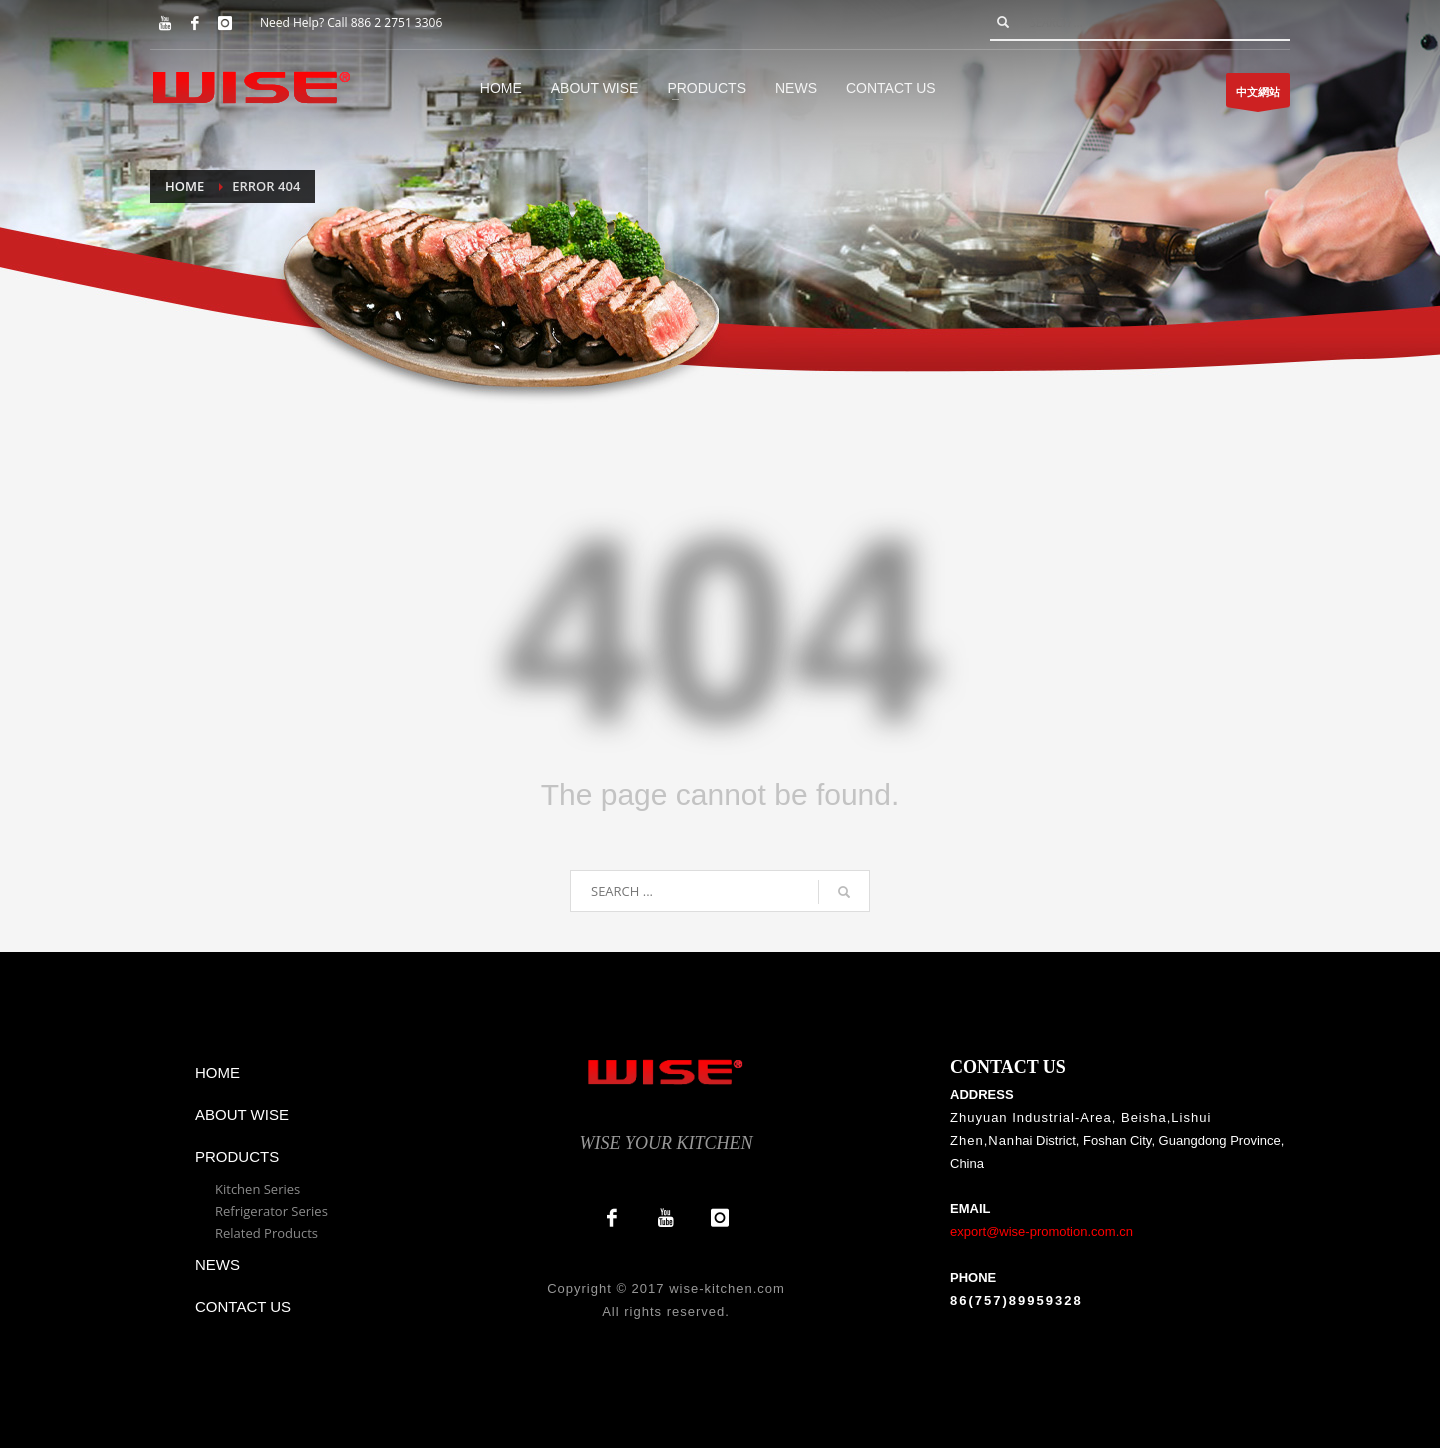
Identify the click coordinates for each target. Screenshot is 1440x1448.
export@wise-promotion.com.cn (1041, 1231)
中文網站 (1258, 95)
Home (184, 186)
